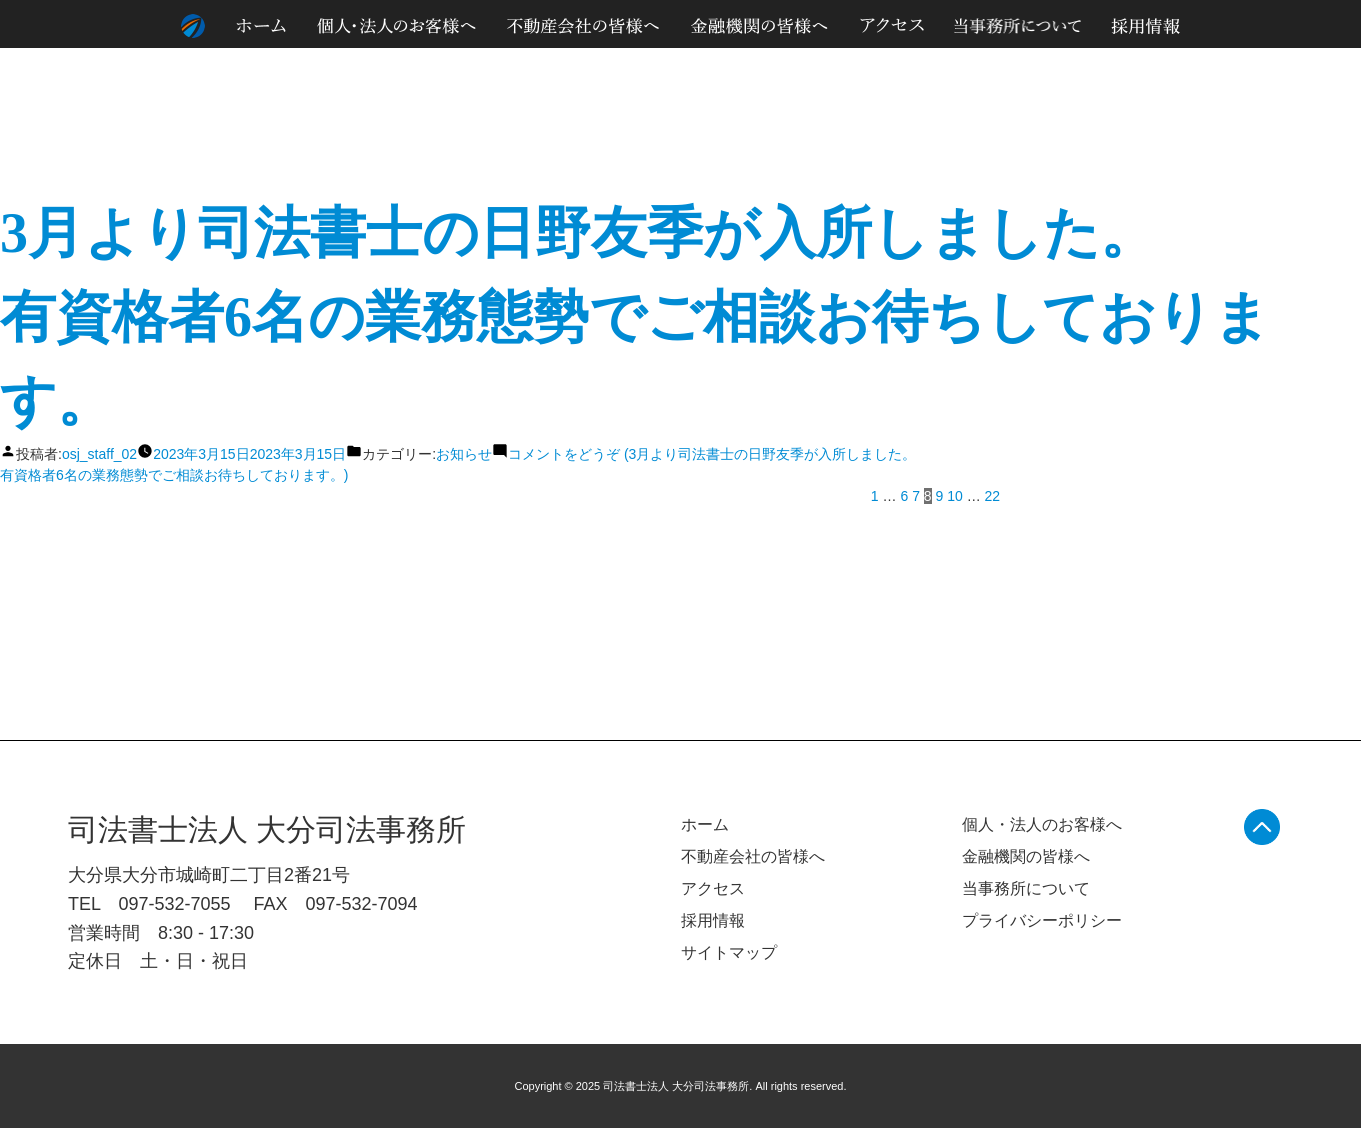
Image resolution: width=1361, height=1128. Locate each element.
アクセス (713, 888)
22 (993, 496)
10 (955, 496)
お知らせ (464, 454)
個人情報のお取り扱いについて (1137, 69)
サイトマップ (1275, 69)
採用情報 (713, 920)
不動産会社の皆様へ (753, 856)
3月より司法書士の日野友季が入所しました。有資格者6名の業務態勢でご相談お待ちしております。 (635, 317)
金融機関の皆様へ (1026, 856)
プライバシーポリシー (1042, 920)
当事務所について (1026, 888)
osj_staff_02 (99, 454)
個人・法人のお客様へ (1042, 824)
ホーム (705, 824)
